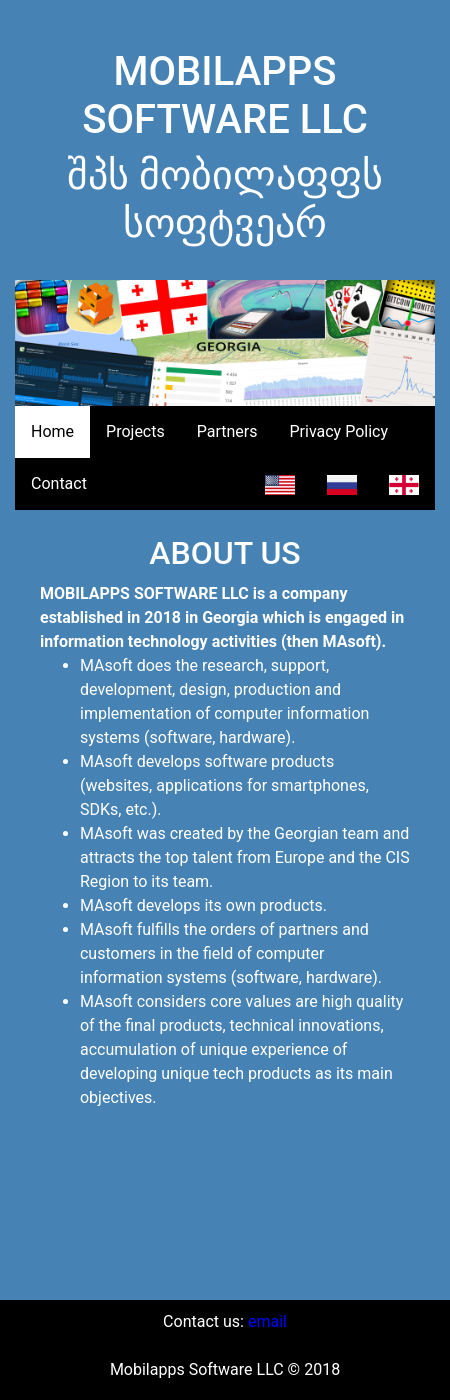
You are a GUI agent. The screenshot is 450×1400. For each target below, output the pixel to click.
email (267, 1321)
